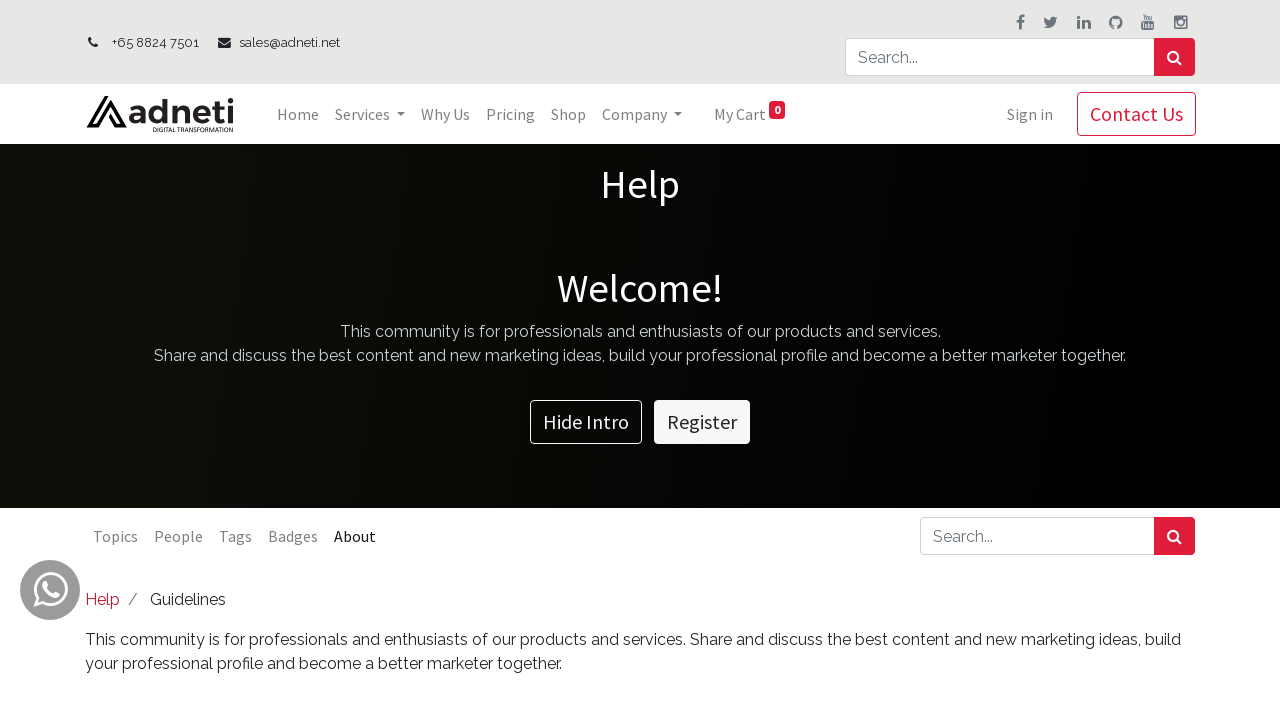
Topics (115, 536)
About (355, 536)
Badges (293, 536)
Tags (235, 536)
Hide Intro (586, 421)
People (178, 536)
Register (702, 421)
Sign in (1029, 114)
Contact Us (1135, 113)
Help (102, 599)
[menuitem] (299, 114)
